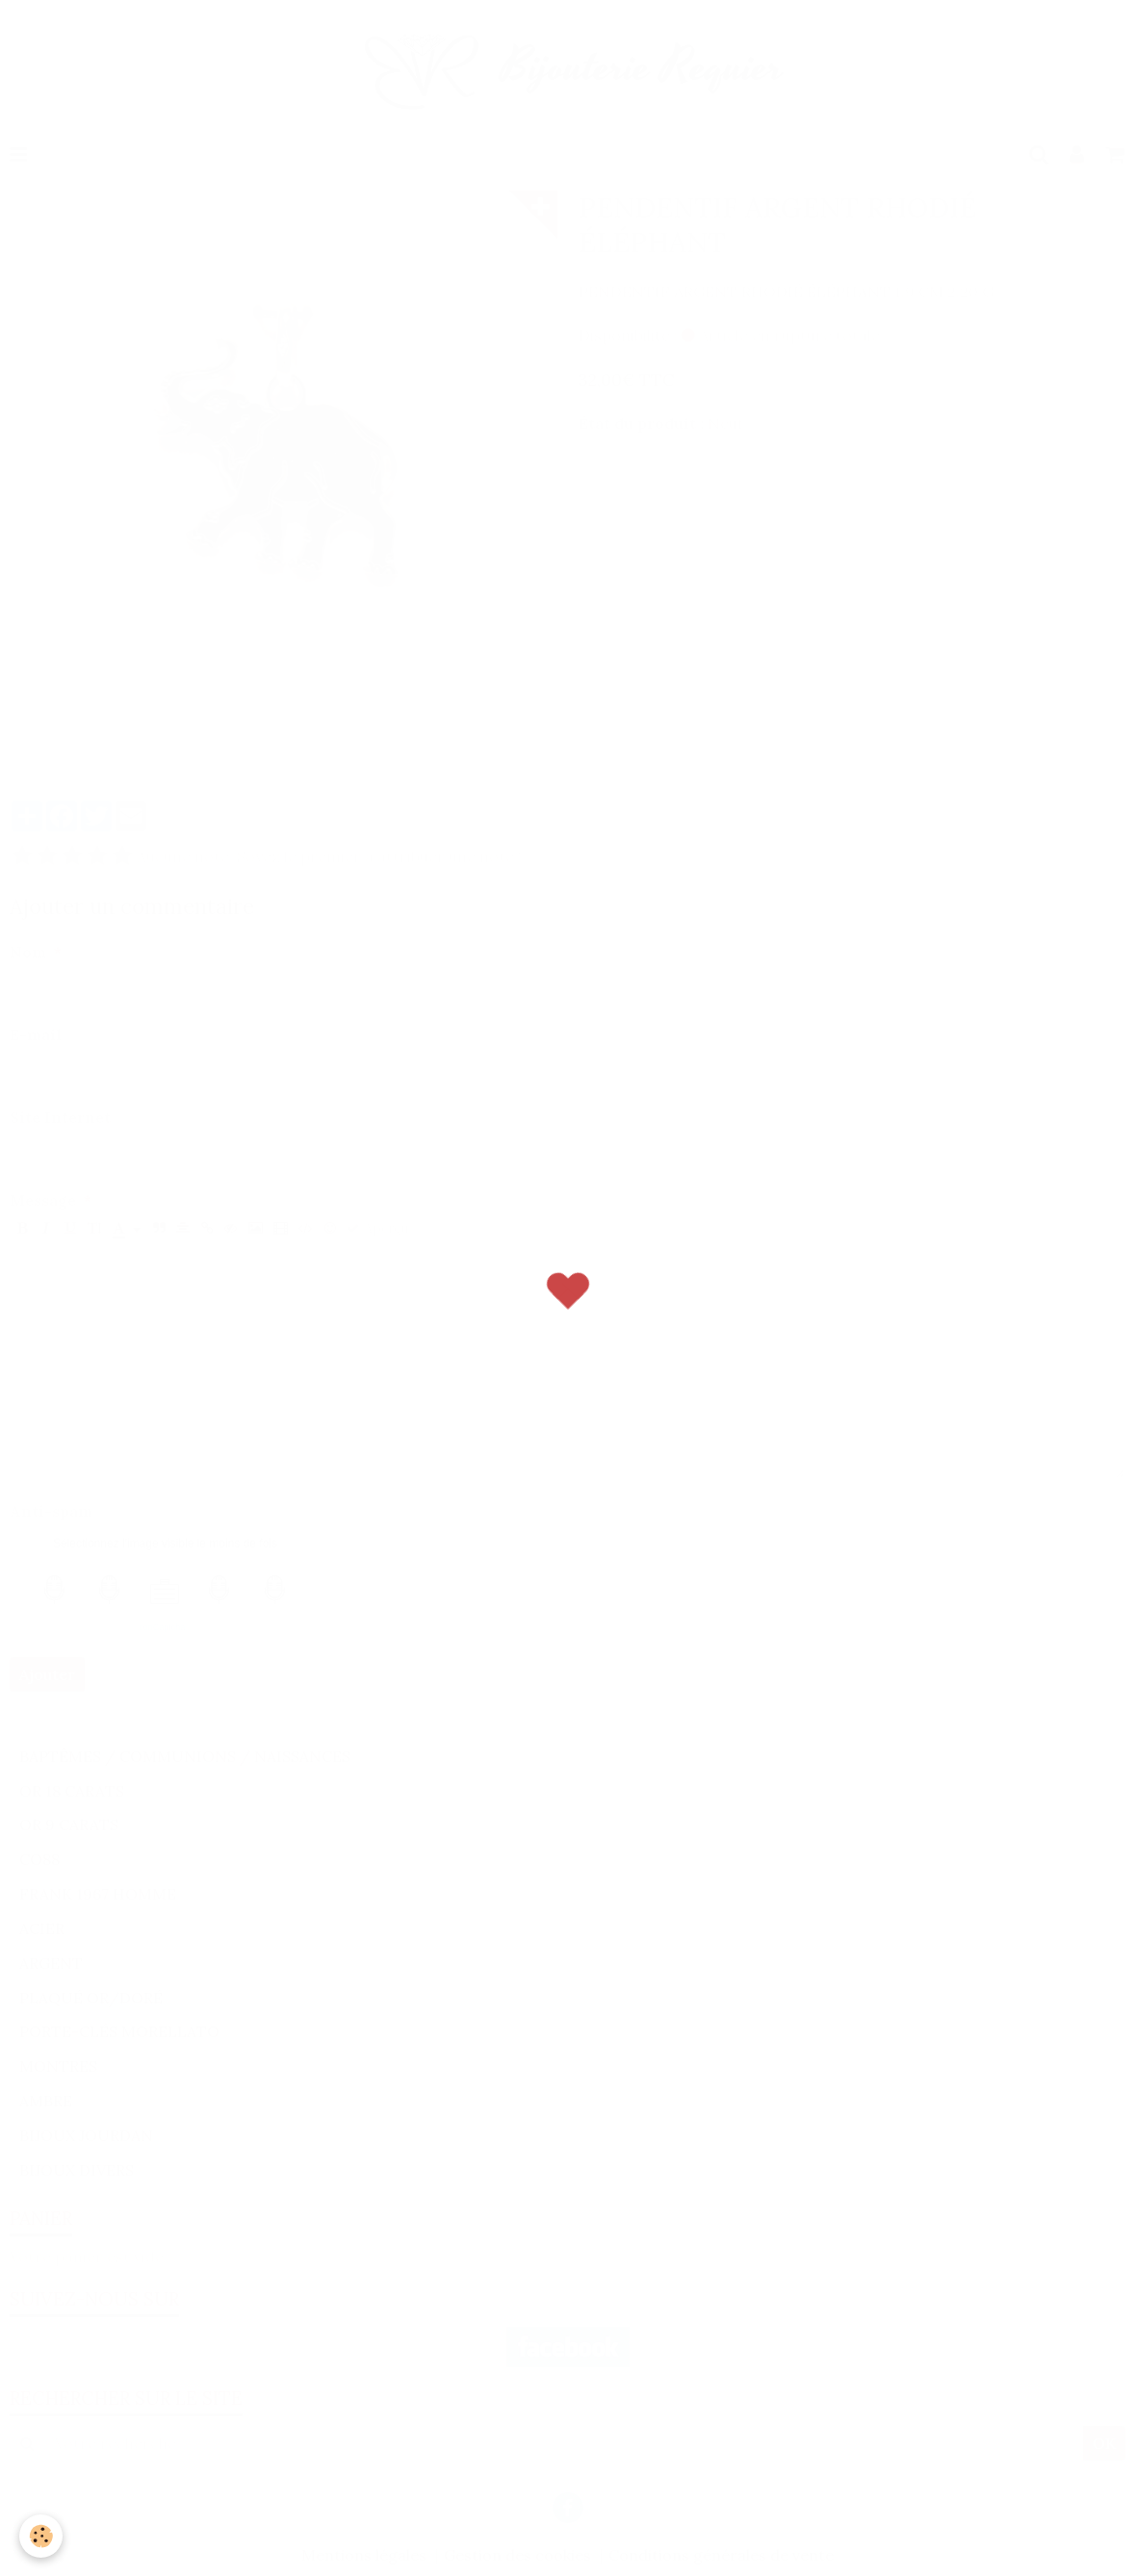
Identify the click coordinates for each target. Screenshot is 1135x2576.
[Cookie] (41, 2536)
